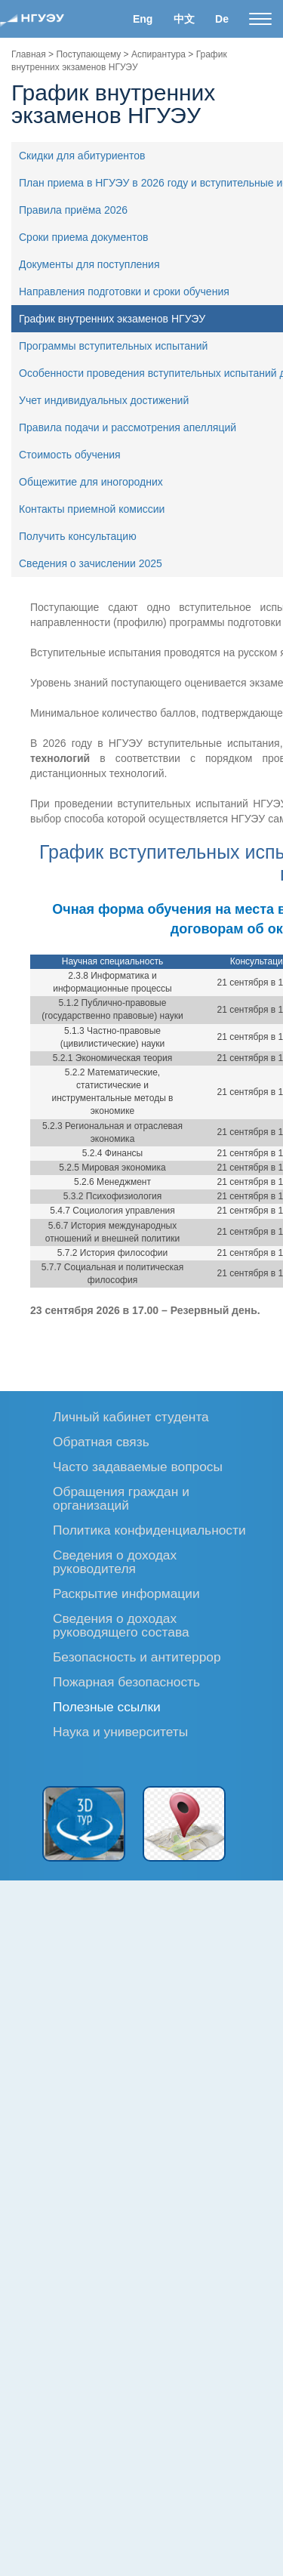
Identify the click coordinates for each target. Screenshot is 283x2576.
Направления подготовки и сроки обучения (124, 291)
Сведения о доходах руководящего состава (121, 1625)
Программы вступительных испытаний (113, 346)
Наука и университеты (120, 1731)
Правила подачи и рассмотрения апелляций (127, 427)
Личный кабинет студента (131, 1416)
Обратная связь (101, 1441)
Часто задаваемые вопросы (138, 1466)
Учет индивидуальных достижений (104, 400)
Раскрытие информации (126, 1593)
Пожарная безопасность (126, 1681)
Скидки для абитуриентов (82, 156)
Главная (28, 54)
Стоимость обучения (70, 455)
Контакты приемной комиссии (92, 509)
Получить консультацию (78, 536)
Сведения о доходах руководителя (115, 1561)
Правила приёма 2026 (73, 210)
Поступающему (88, 54)
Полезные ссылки (107, 1706)
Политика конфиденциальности (149, 1529)
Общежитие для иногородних (91, 482)
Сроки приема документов (84, 237)
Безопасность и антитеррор (137, 1656)
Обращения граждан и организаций (121, 1498)
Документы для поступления (89, 264)
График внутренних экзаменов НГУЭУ (112, 319)
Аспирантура (158, 54)
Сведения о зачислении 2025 (90, 563)
